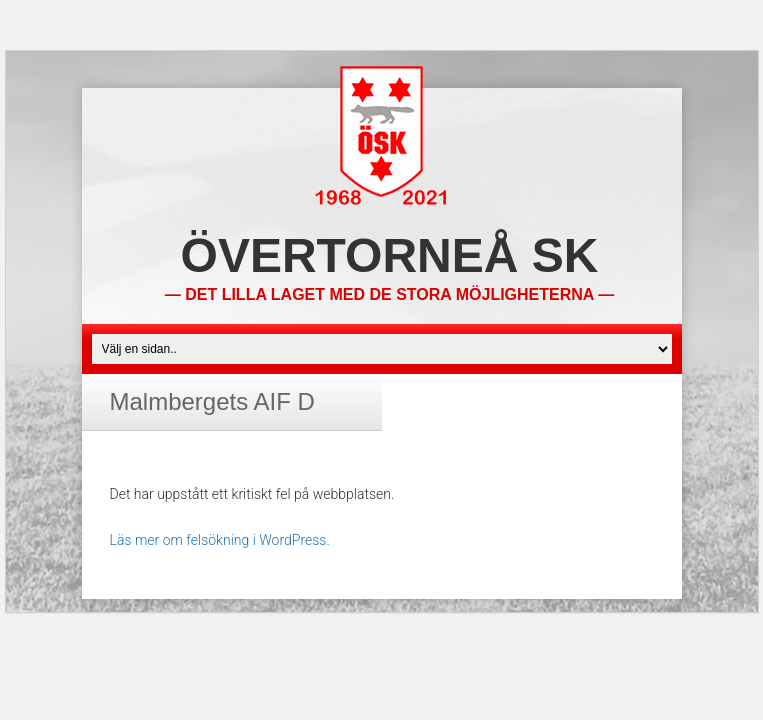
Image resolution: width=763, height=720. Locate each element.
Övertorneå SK (390, 255)
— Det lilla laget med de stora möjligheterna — (389, 294)
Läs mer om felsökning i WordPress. (220, 540)
